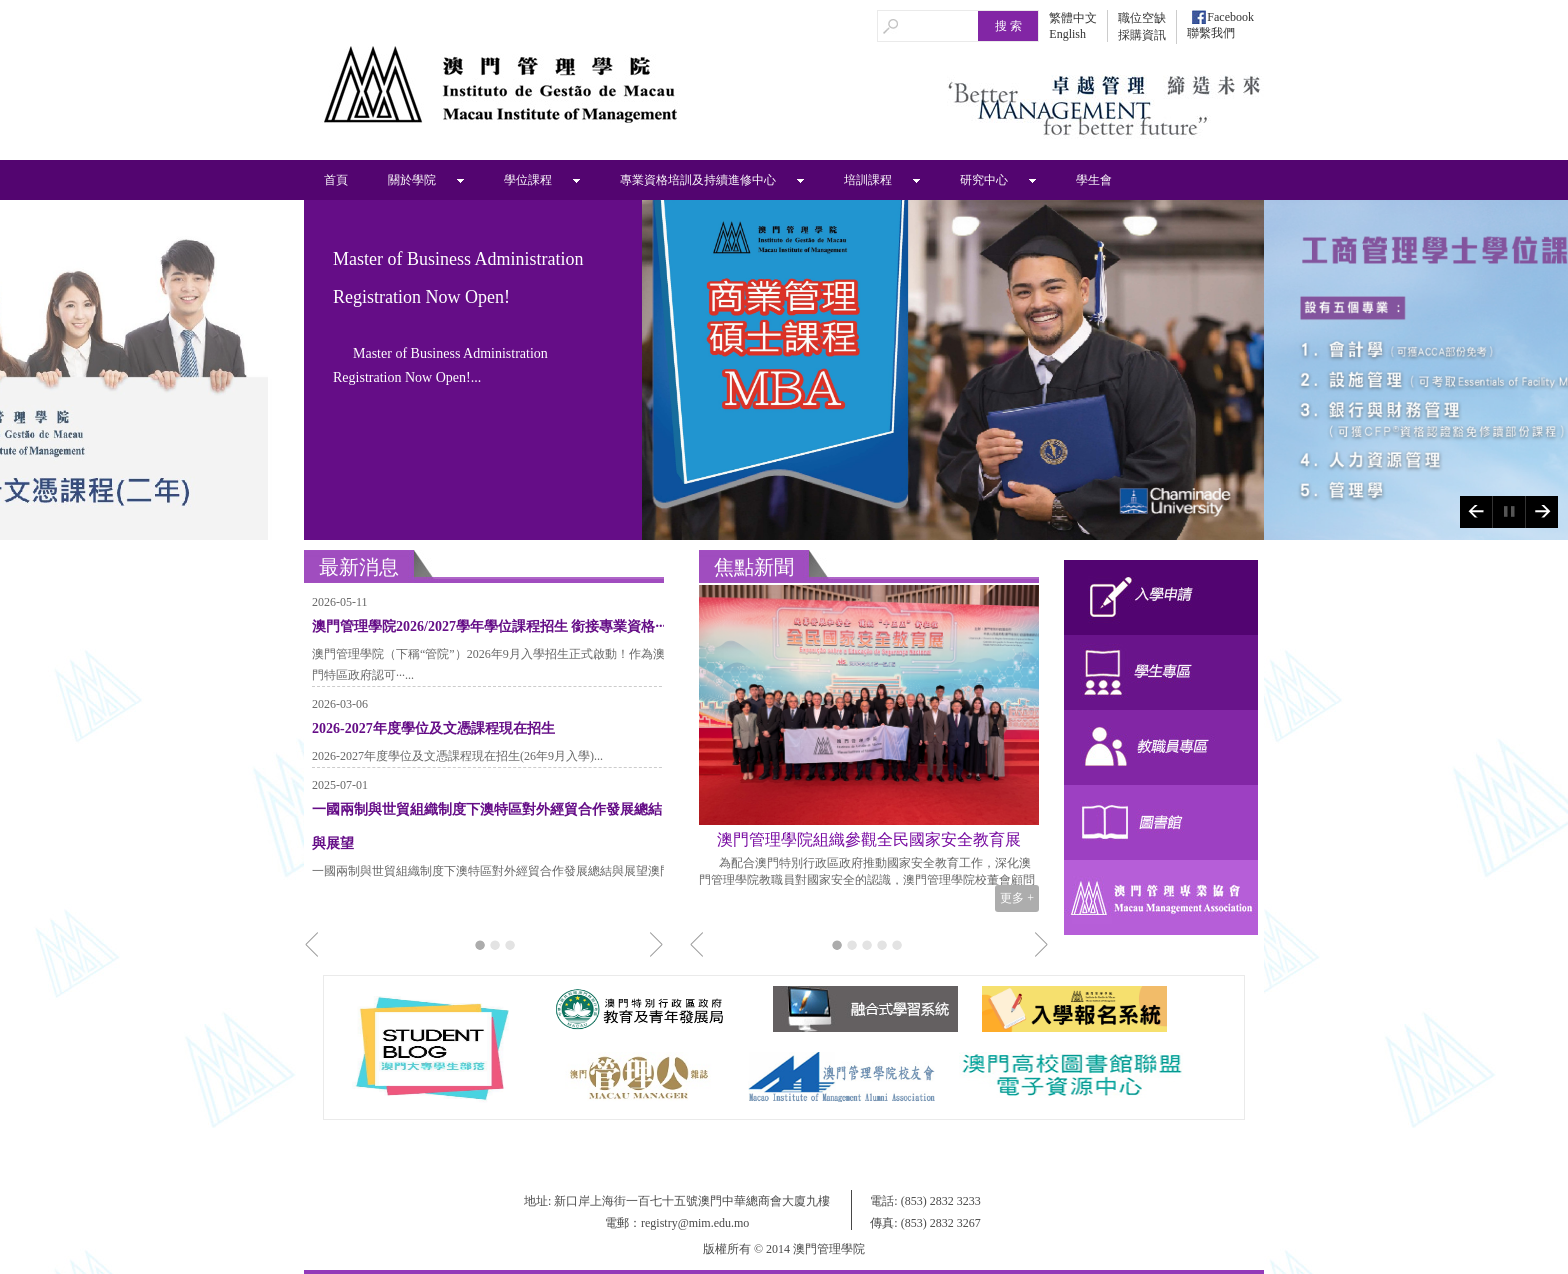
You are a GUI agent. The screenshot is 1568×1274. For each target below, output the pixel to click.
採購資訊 (1142, 35)
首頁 (336, 180)
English (1067, 34)
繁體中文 (1073, 18)
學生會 (1094, 180)
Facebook (1230, 17)
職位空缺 (1142, 18)
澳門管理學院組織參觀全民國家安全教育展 (869, 839)
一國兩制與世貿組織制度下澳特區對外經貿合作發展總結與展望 (487, 826)
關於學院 (412, 180)
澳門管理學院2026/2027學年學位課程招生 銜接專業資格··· (489, 626)
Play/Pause (1508, 512)
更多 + (1017, 898)
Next (1541, 512)
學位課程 (528, 180)
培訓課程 (868, 180)
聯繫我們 (1211, 33)
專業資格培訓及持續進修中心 (698, 180)
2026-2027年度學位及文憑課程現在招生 (433, 728)
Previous (1476, 512)
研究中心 (984, 180)
